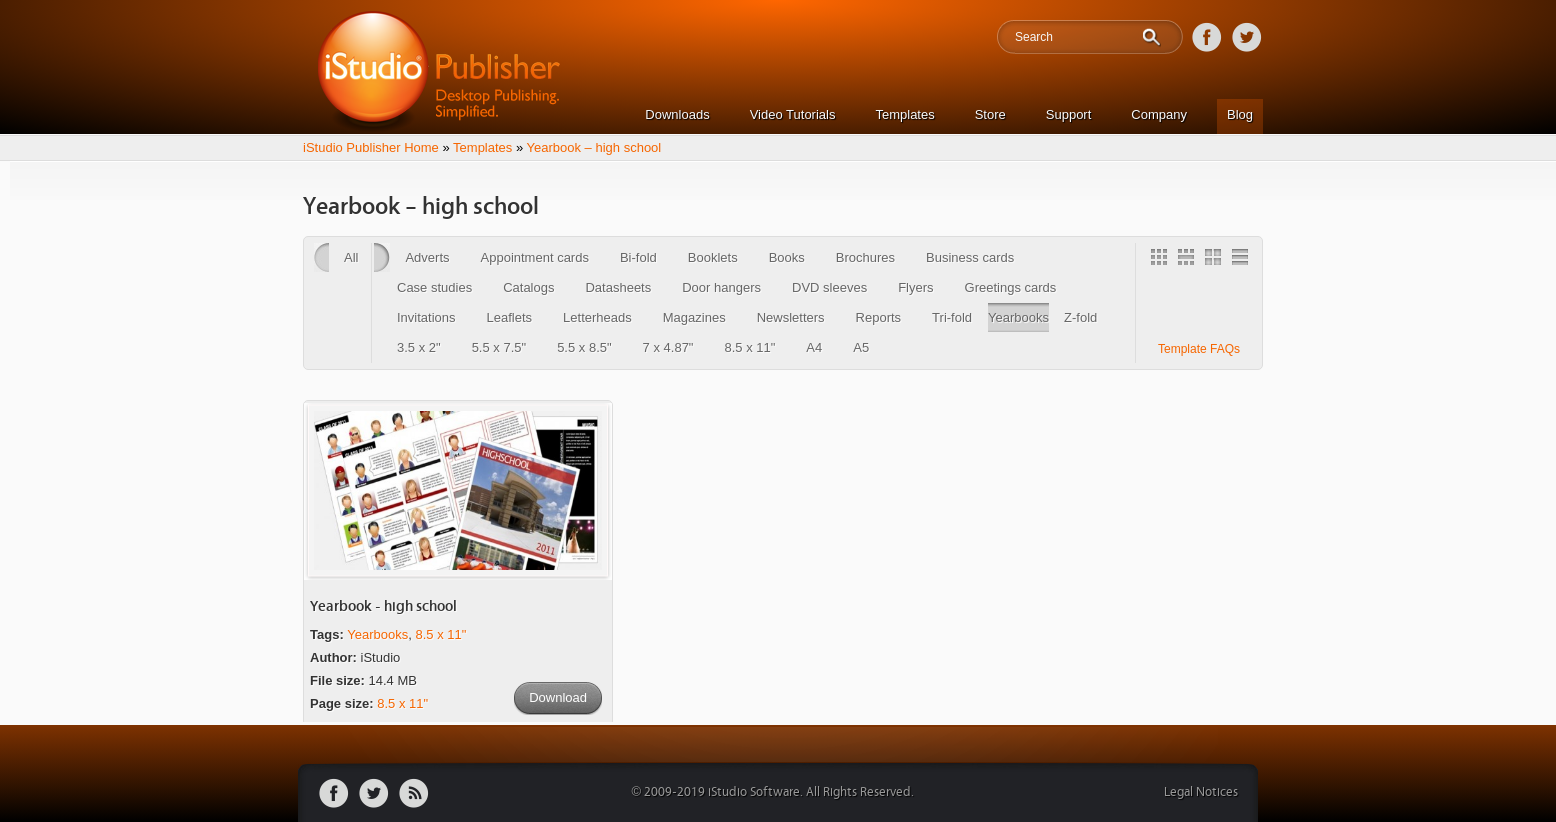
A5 (861, 347)
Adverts (427, 257)
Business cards (970, 257)
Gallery (1162, 260)
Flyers (915, 287)
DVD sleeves (829, 287)
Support (1069, 114)
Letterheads (597, 317)
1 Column (1243, 260)
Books (787, 257)
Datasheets (618, 287)
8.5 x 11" (749, 347)
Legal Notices (1201, 792)
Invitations (426, 317)
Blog (1240, 114)
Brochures (865, 257)
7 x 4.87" (668, 347)
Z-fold (1080, 317)
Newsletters (791, 317)
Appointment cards (535, 257)
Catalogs (528, 287)
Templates (904, 114)
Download (558, 697)
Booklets (713, 257)
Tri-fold (952, 317)
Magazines (694, 317)
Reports (879, 317)
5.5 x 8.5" (584, 347)
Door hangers (721, 287)
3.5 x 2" (419, 347)
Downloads (677, 114)
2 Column (1216, 260)
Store (990, 114)
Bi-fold (638, 257)
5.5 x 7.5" (499, 347)
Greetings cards (1011, 287)
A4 (814, 347)
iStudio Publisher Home (371, 147)
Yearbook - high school (383, 606)
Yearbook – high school (594, 147)
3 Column (1189, 260)
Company (1159, 114)
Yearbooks (1018, 317)
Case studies (434, 287)
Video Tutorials (793, 114)
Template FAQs (1199, 349)
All (351, 257)
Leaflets (510, 317)
